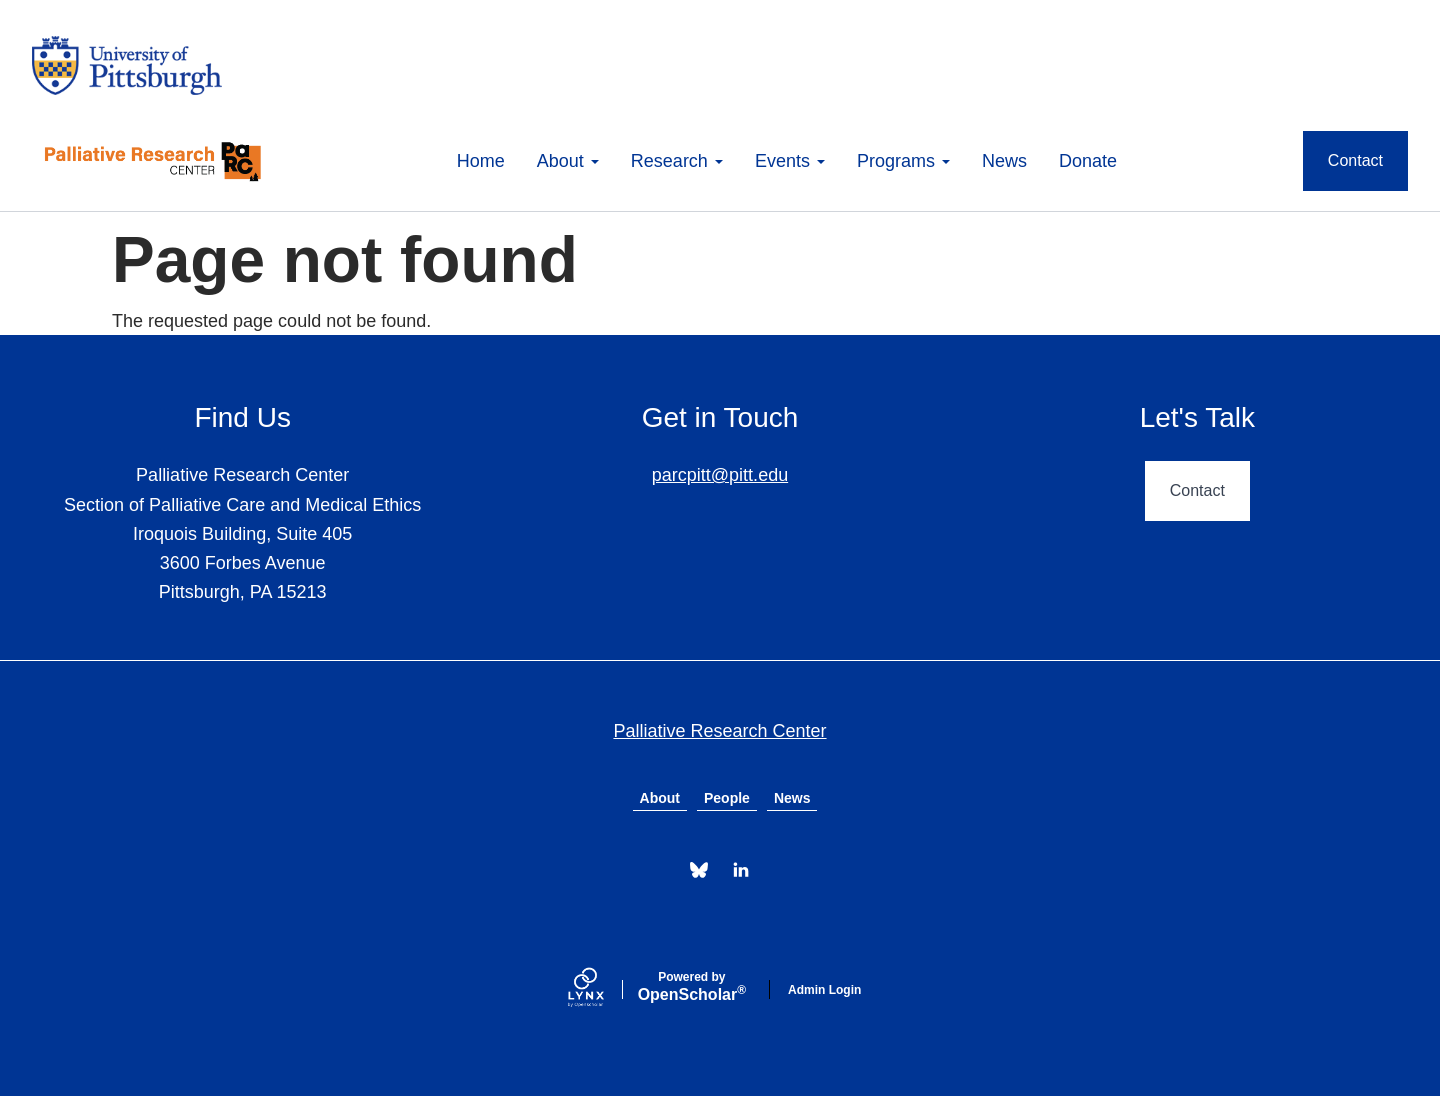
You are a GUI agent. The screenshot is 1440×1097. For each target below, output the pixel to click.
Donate (1088, 161)
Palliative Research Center (719, 731)
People (727, 798)
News (1004, 161)
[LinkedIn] (741, 870)
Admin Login (824, 990)
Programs (903, 161)
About (568, 161)
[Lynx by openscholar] (603, 989)
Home (481, 161)
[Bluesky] (699, 870)
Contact (1355, 160)
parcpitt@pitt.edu (720, 475)
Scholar (692, 987)
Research (677, 161)
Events (790, 161)
